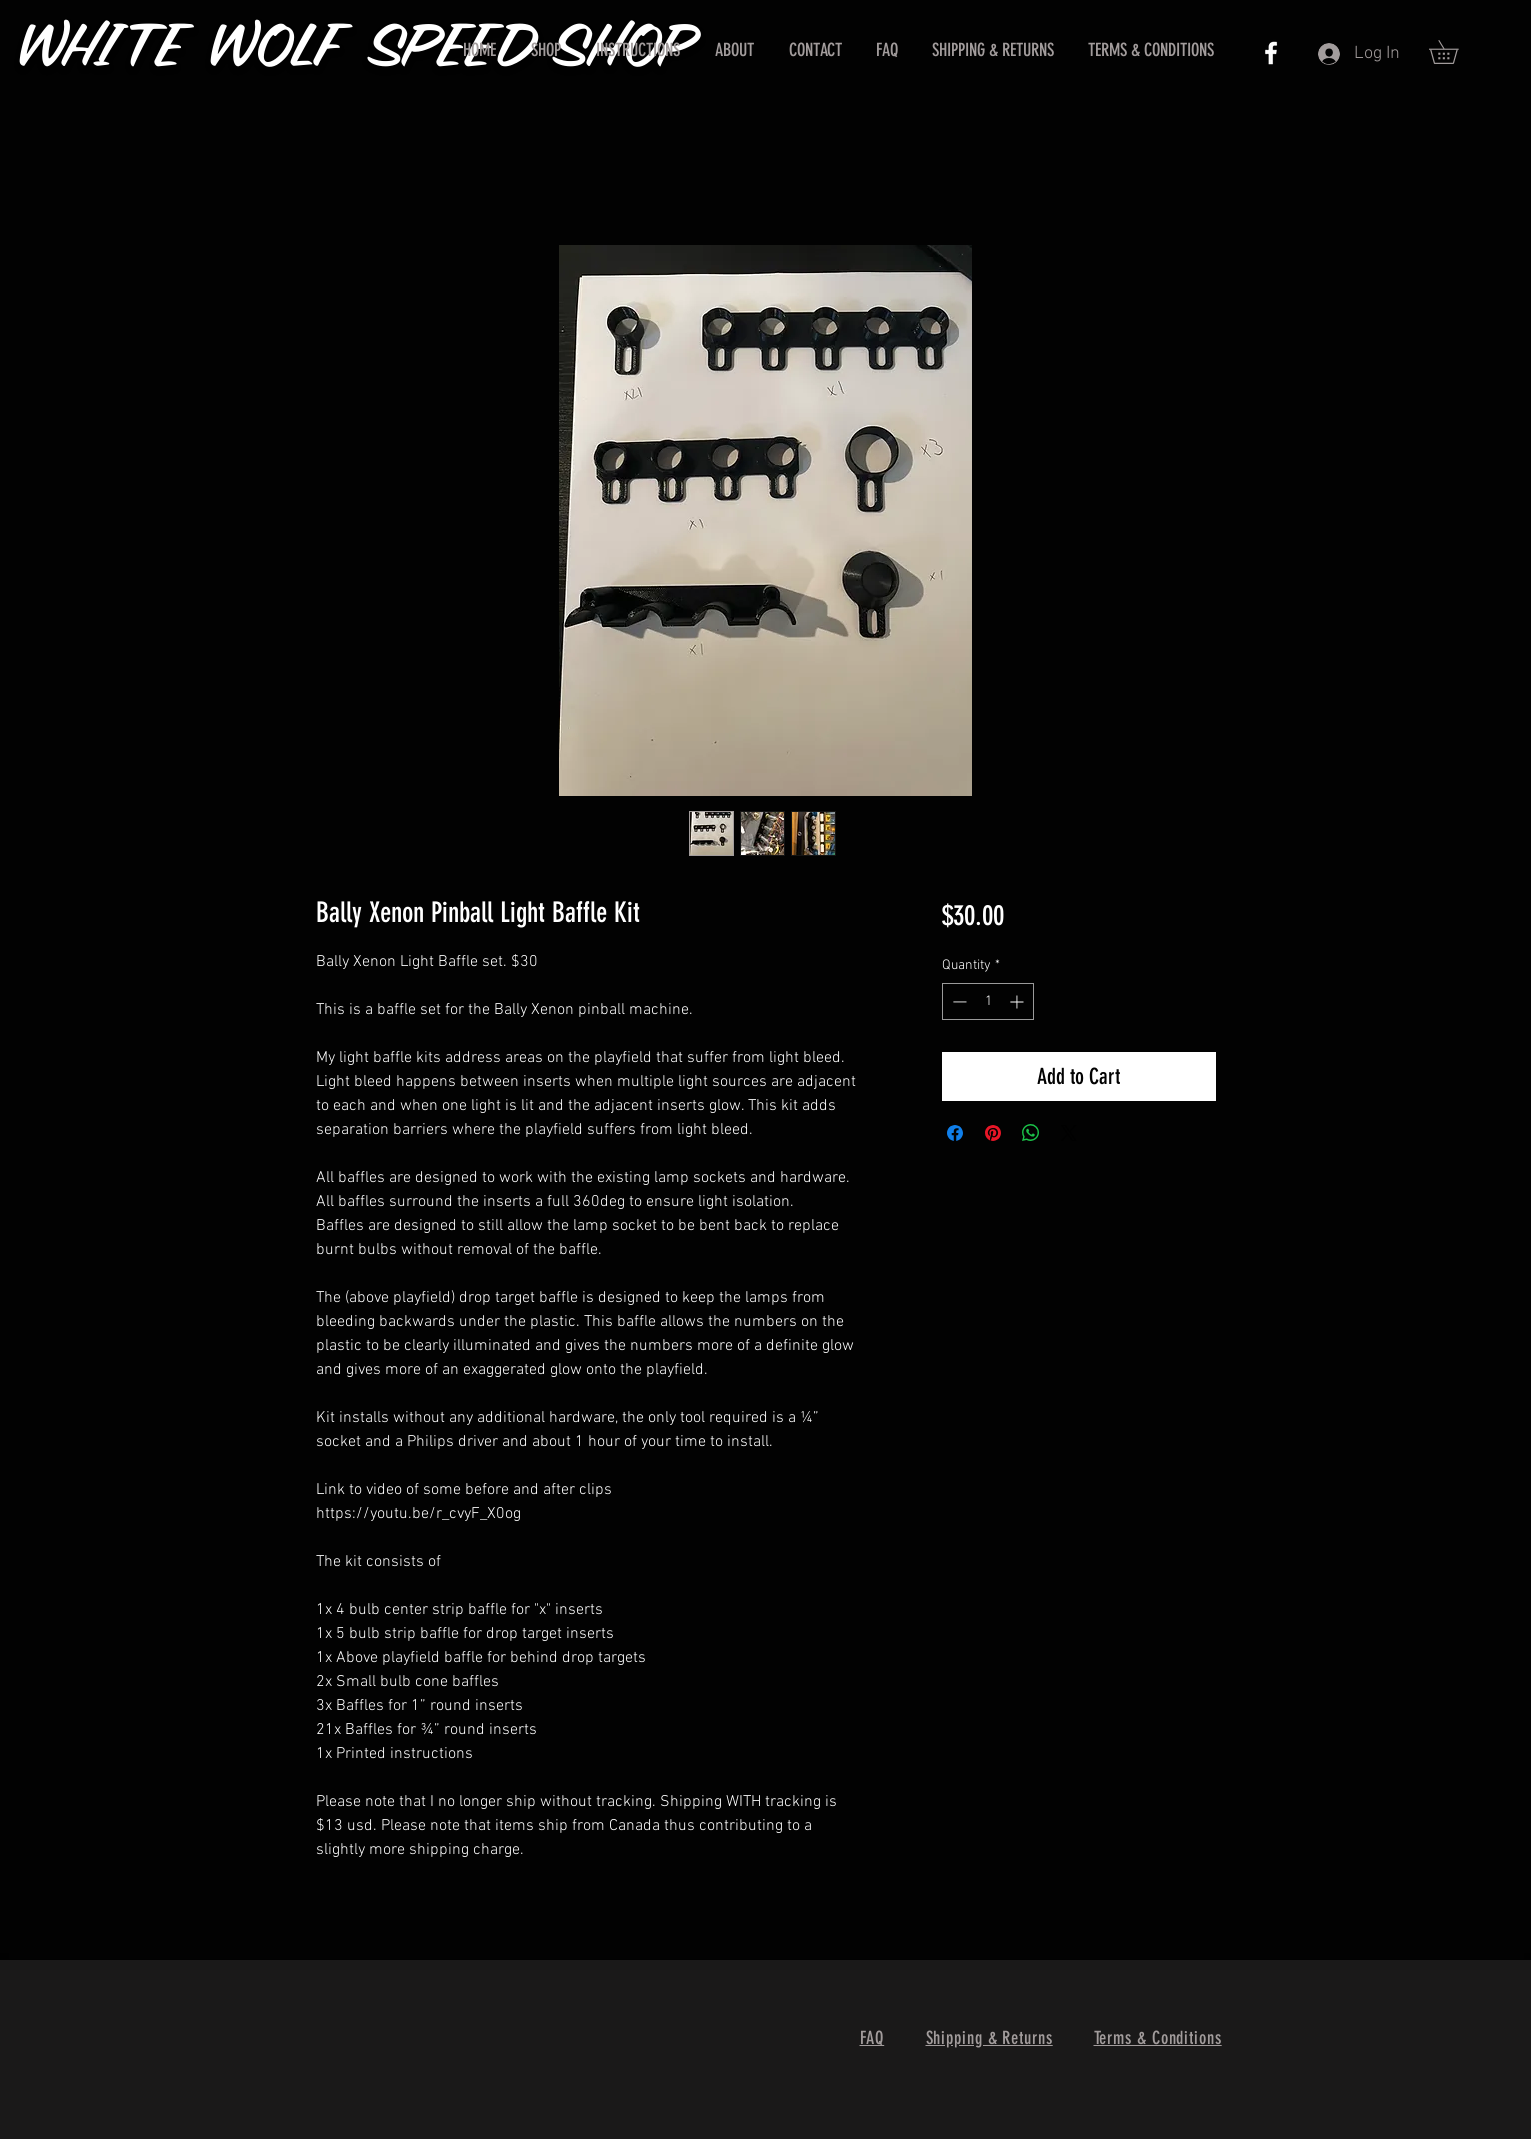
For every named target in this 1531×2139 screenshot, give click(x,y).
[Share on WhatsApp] (1031, 1133)
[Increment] (1018, 1001)
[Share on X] (1069, 1133)
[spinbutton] (988, 1001)
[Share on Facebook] (955, 1133)
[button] (1455, 52)
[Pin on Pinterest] (993, 1133)
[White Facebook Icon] (1271, 53)
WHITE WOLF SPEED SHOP (358, 50)
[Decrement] (957, 1001)
